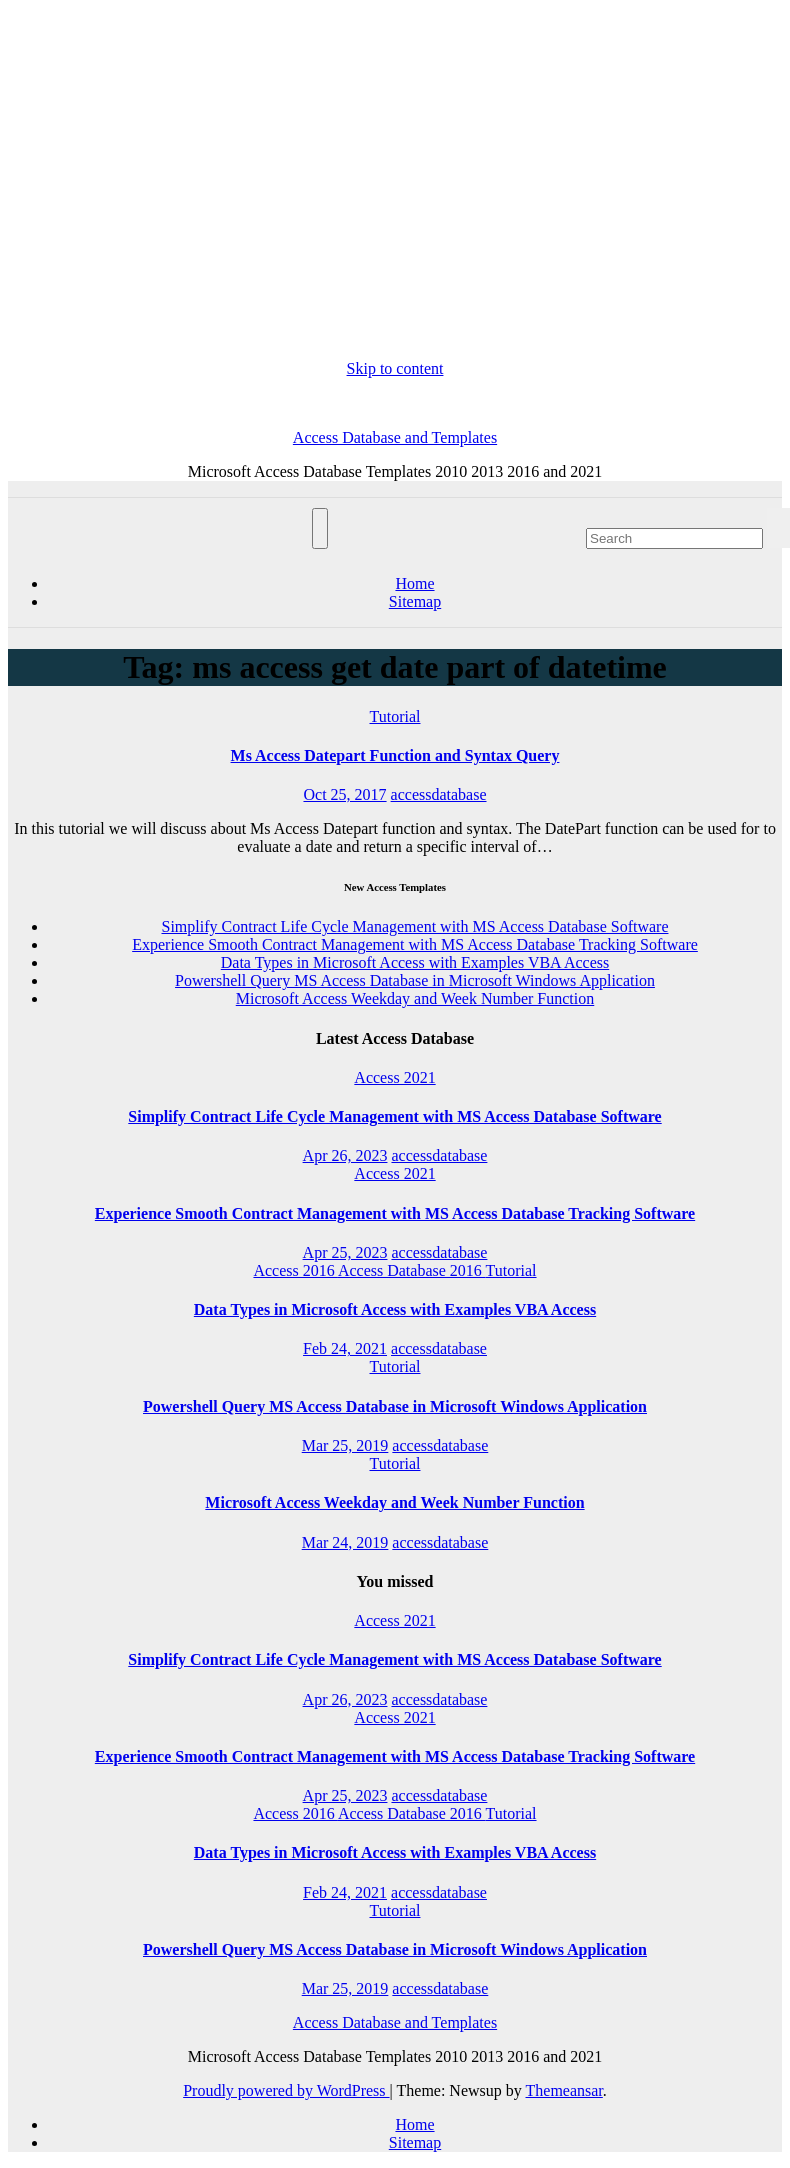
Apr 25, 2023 (345, 1252)
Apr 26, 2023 (345, 1155)
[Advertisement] (395, 184)
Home (414, 583)
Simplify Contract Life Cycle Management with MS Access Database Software (415, 926)
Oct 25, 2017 (344, 794)
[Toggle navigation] (320, 528)
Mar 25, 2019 (345, 1445)
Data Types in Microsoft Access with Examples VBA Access (415, 962)
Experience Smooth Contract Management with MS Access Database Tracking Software (415, 944)
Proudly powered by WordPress (286, 2090)
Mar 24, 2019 (345, 1542)
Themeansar (564, 2090)
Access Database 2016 (412, 1270)
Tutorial (395, 716)
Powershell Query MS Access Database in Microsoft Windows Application (415, 980)
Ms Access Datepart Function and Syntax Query (395, 755)
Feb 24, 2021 (345, 1348)
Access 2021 (394, 1077)
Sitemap (415, 601)
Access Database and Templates (395, 437)
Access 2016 (295, 1270)
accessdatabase (439, 794)
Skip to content (395, 368)
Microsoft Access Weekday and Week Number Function (415, 998)
